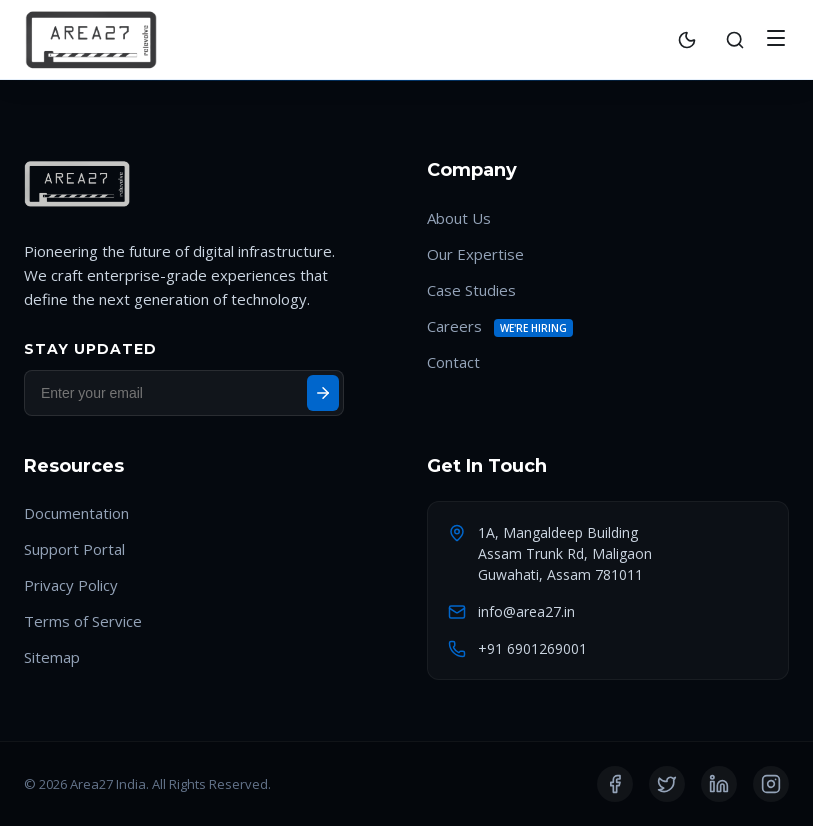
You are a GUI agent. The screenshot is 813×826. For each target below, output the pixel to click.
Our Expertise (475, 254)
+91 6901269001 (532, 648)
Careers (454, 326)
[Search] (735, 40)
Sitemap (52, 657)
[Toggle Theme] (687, 40)
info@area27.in (526, 611)
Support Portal (74, 549)
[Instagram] (771, 784)
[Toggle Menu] (776, 39)
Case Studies (471, 290)
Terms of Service (83, 621)
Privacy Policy (71, 585)
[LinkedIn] (719, 784)
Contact (453, 362)
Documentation (76, 513)
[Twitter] (667, 784)
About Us (459, 218)
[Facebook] (615, 784)
